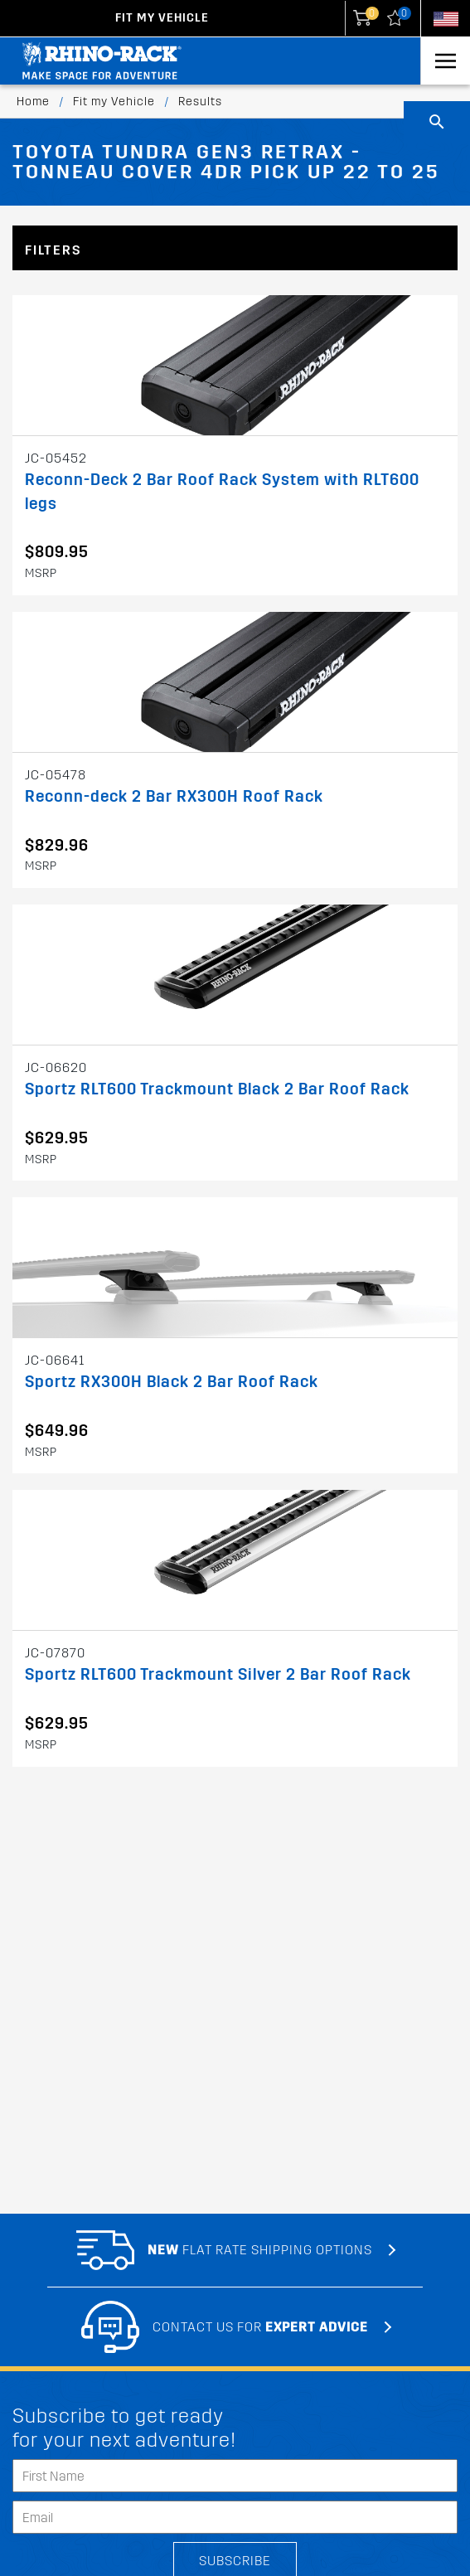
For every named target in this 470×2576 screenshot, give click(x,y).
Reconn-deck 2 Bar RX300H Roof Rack (174, 796)
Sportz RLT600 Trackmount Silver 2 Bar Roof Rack (218, 1674)
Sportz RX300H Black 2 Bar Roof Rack (171, 1381)
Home (33, 102)
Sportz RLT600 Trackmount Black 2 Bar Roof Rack (217, 1089)
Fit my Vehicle (162, 18)
